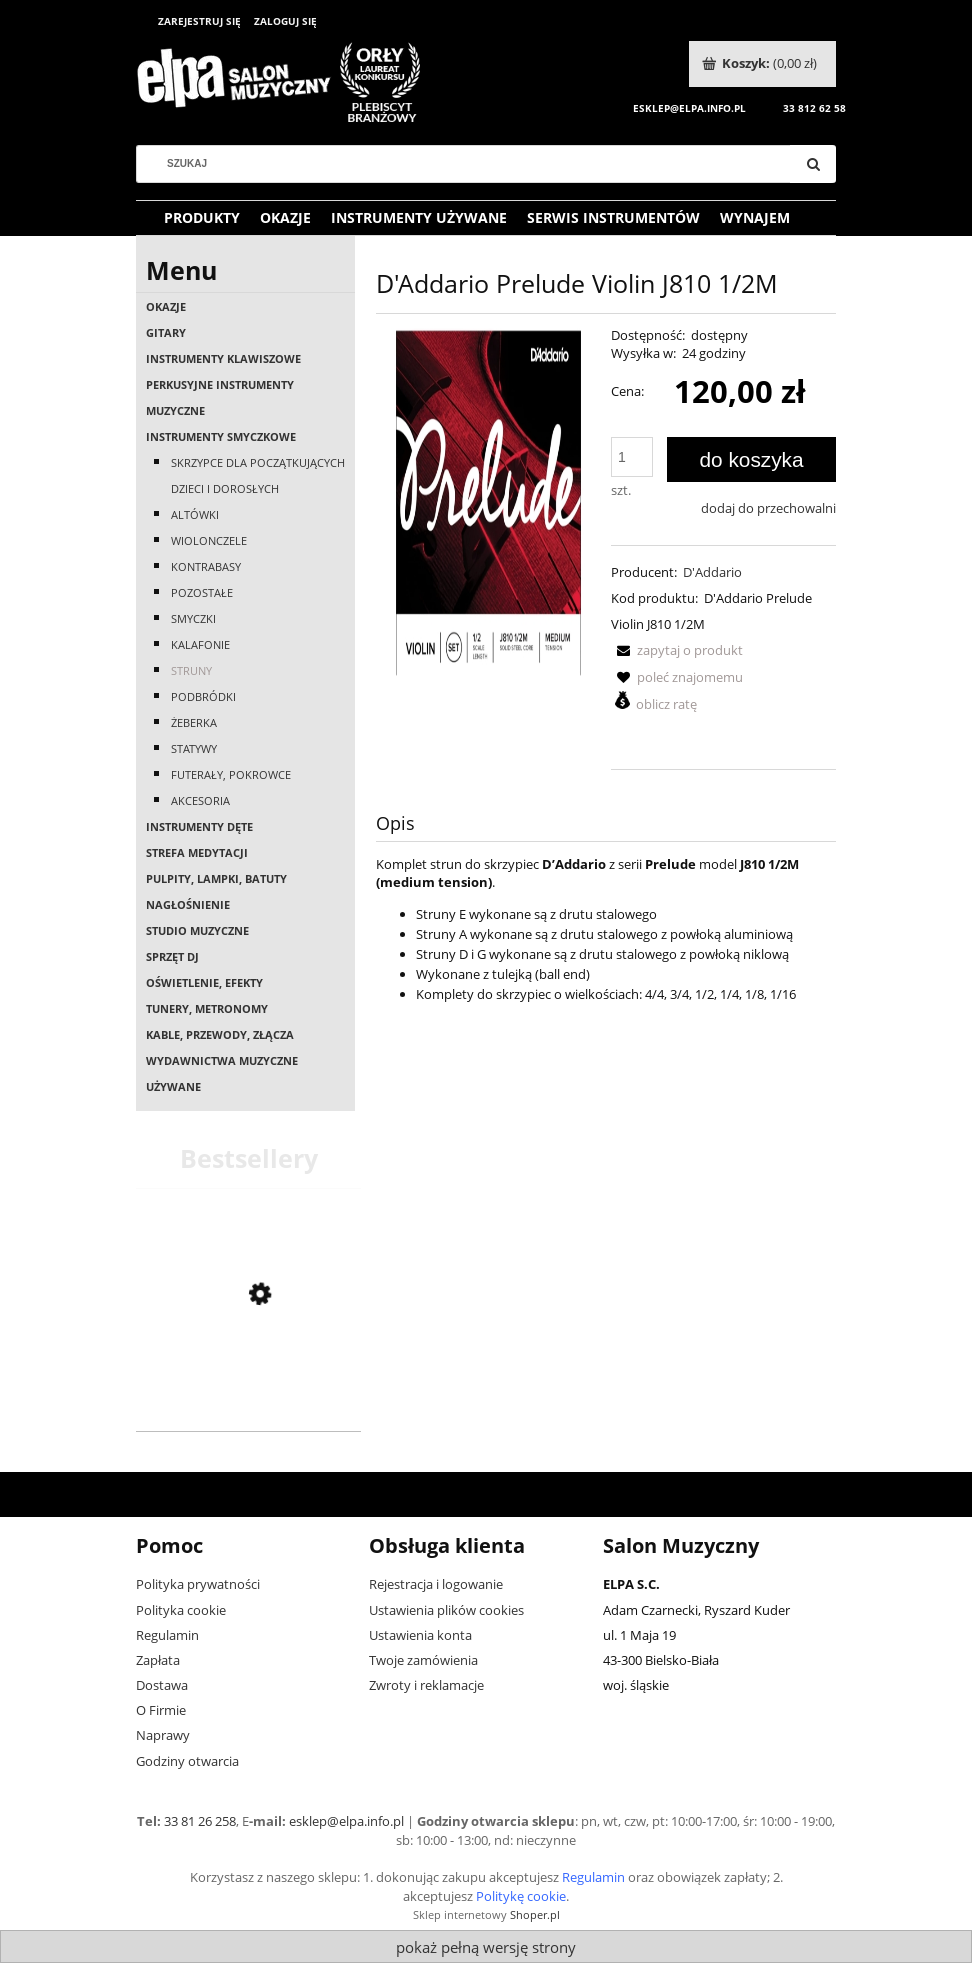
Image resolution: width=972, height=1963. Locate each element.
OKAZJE (166, 306)
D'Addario (712, 572)
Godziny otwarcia (187, 1761)
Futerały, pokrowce (231, 774)
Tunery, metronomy (207, 1008)
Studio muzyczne (197, 930)
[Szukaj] (813, 164)
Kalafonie (200, 644)
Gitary (166, 332)
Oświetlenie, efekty (204, 982)
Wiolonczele (209, 540)
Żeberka (194, 722)
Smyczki (193, 618)
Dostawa (162, 1685)
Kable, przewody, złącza (220, 1034)
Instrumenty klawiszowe (223, 358)
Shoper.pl (535, 1914)
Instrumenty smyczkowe (221, 436)
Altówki (195, 514)
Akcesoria (200, 800)
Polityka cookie (181, 1610)
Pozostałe (202, 592)
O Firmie (161, 1710)
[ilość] (632, 457)
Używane (173, 1086)
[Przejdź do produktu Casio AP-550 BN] (248, 1404)
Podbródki (203, 696)
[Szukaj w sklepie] (471, 164)
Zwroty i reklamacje (426, 1685)
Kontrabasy (206, 566)
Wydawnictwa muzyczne (222, 1060)
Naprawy (163, 1735)
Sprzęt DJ (172, 956)
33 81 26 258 (200, 1821)
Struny (191, 670)
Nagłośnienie (188, 904)
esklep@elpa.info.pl (346, 1821)
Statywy (194, 748)
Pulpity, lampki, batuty (216, 878)
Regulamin (167, 1635)
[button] (677, 650)
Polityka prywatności (198, 1584)
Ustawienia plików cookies (446, 1610)
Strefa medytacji (197, 852)
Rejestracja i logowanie (436, 1584)
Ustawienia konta (420, 1635)
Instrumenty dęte (199, 826)
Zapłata (158, 1660)
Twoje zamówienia (423, 1660)
